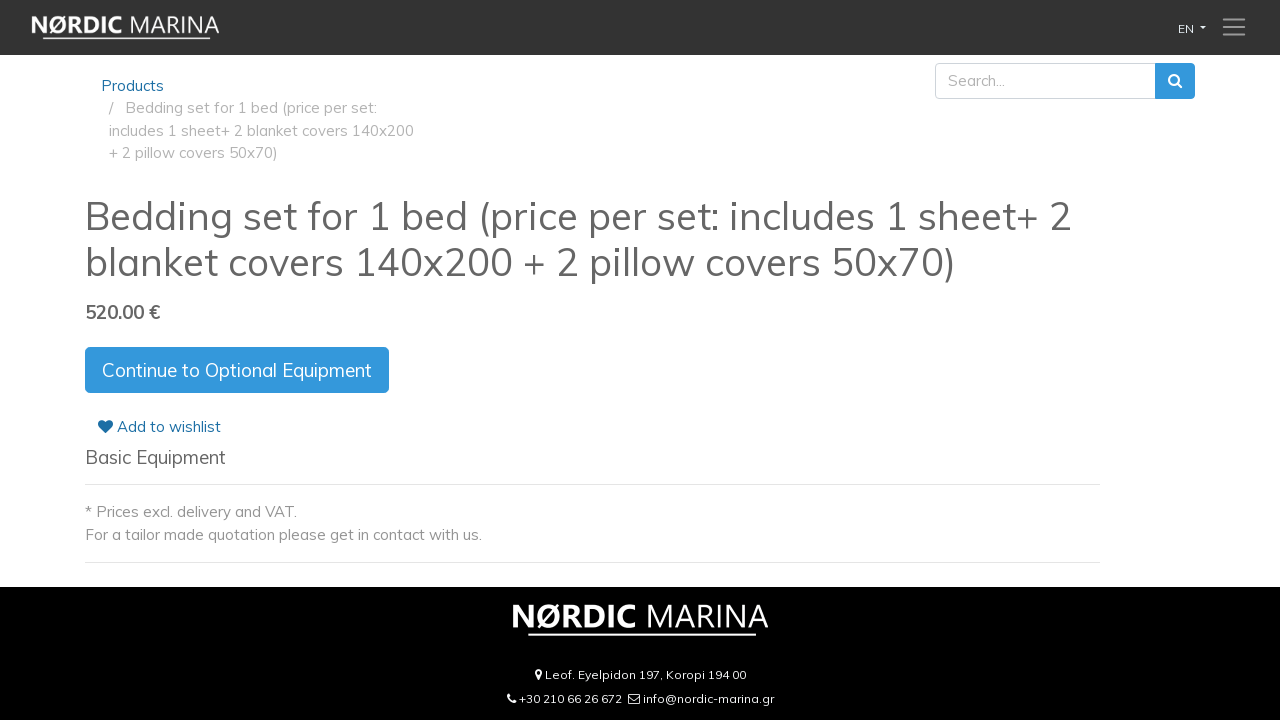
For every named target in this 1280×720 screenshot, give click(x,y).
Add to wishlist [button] (159, 426)
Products (132, 85)
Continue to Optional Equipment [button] (237, 370)
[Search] (1175, 81)
